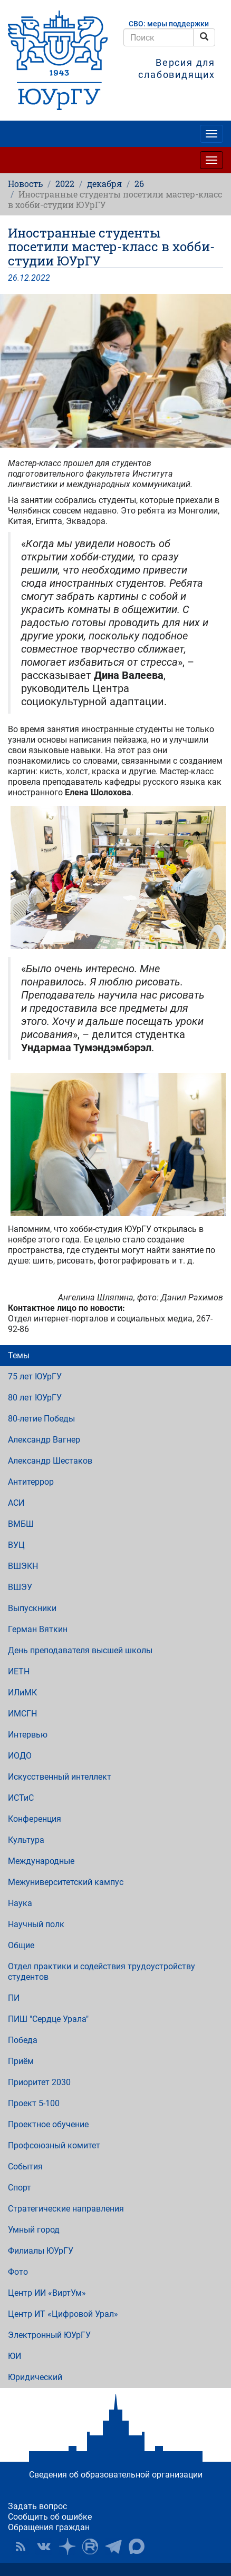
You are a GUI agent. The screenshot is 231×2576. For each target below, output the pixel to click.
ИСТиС (21, 1798)
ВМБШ (21, 1524)
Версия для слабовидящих (176, 68)
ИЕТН (19, 1671)
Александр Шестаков (50, 1461)
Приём (21, 2061)
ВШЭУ (20, 1587)
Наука (20, 1903)
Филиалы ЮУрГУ (40, 2251)
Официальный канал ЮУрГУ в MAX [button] (136, 2546)
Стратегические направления (66, 2209)
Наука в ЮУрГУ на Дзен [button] (67, 2546)
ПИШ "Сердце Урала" (48, 2019)
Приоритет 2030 (39, 2082)
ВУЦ (16, 1545)
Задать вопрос (37, 2506)
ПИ (14, 1998)
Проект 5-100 (34, 2103)
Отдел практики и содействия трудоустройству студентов (101, 1971)
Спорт (19, 2188)
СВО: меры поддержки (169, 23)
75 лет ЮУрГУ (35, 1376)
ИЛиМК (22, 1692)
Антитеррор (31, 1482)
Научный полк (36, 1924)
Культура (26, 1840)
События (25, 2167)
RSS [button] (20, 2546)
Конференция (34, 1819)
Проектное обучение (48, 2124)
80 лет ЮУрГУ (35, 1398)
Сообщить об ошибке (50, 2517)
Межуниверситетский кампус (65, 1882)
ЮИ (14, 2356)
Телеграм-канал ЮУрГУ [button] (113, 2546)
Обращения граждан (49, 2527)
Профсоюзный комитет (54, 2145)
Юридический (35, 2377)
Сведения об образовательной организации (116, 2475)
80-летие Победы (41, 1419)
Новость (25, 183)
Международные (41, 1861)
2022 (64, 183)
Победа (22, 2040)
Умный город (34, 2230)
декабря (104, 183)
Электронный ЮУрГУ (49, 2335)
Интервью (27, 1735)
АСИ (16, 1503)
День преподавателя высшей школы (80, 1650)
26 (139, 183)
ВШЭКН (23, 1566)
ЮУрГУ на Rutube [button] (90, 2546)
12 (24, 278)
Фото (18, 2272)
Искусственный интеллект (59, 1777)
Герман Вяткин (38, 1629)
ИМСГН (22, 1714)
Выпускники (32, 1608)
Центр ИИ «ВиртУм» (47, 2293)
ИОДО (20, 1756)
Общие (21, 1945)
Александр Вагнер (44, 1440)
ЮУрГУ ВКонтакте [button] (43, 2546)
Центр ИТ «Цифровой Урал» (63, 2314)
